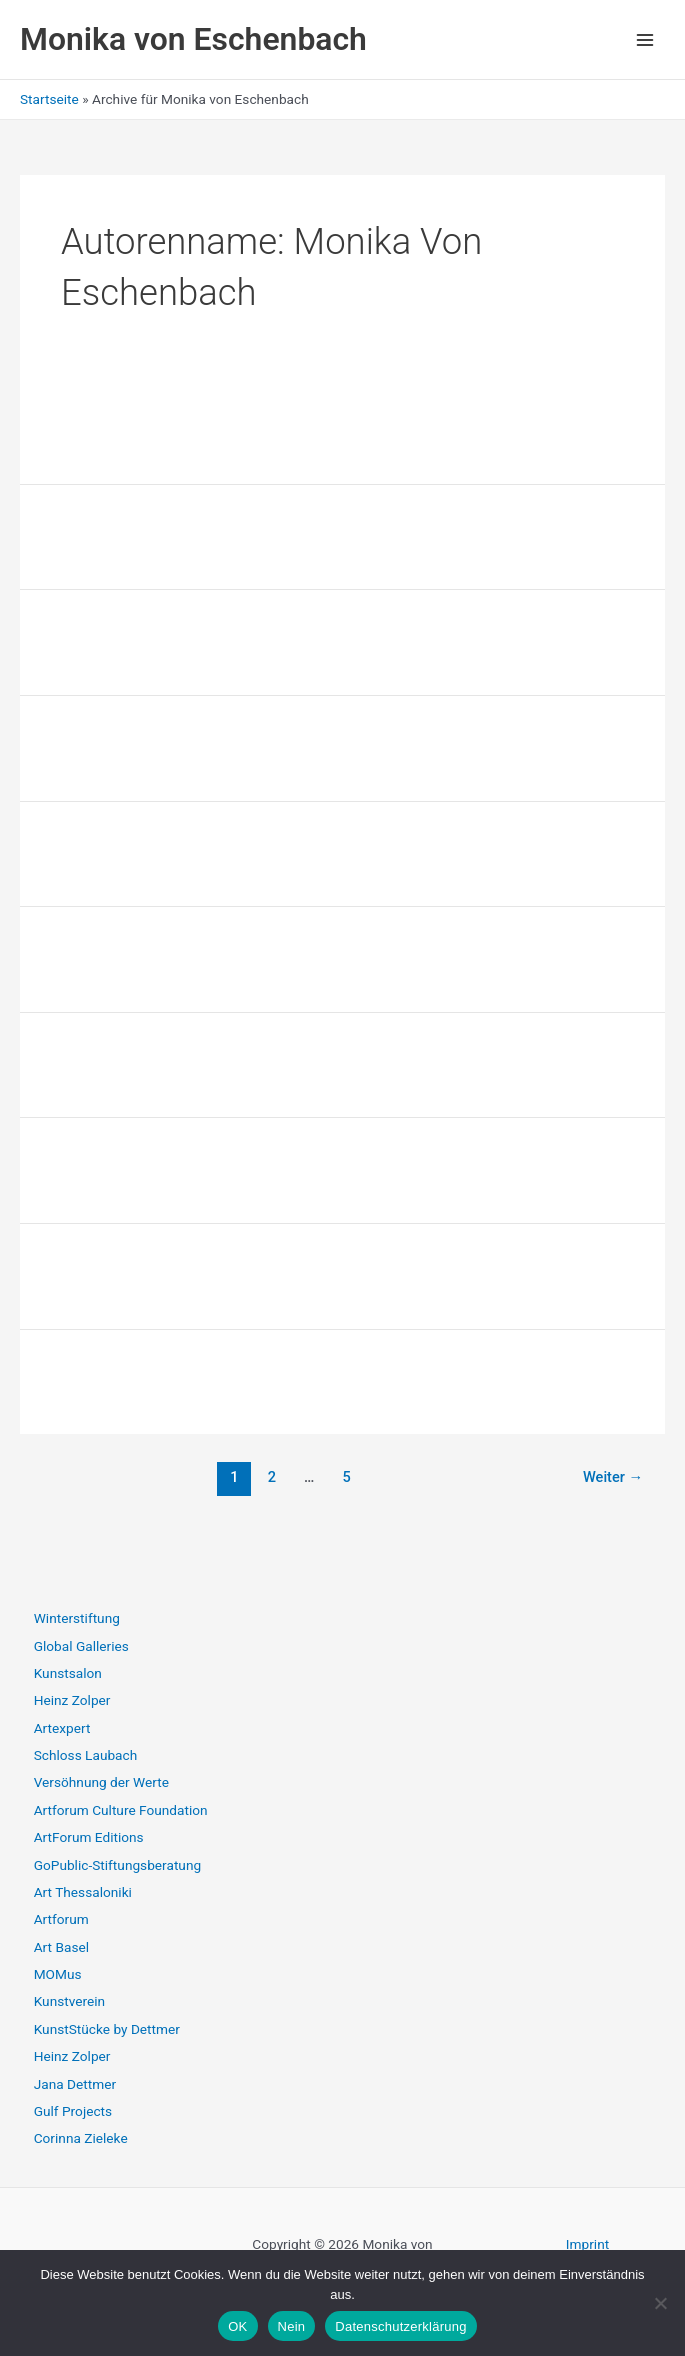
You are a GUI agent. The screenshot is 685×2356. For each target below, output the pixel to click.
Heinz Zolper (72, 1700)
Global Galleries (81, 1646)
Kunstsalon (68, 1673)
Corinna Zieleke (81, 2138)
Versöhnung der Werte (101, 1782)
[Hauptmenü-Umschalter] (645, 39)
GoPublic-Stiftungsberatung (117, 1865)
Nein (292, 2326)
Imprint (587, 2244)
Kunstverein (69, 2001)
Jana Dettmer (75, 2084)
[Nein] (660, 2303)
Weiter (613, 1477)
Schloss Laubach (86, 1755)
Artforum (61, 1919)
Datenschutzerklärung (400, 2326)
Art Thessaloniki (83, 1892)
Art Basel (61, 1947)
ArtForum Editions (89, 1837)
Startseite (49, 99)
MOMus (58, 1974)
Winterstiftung (77, 1618)
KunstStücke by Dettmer (107, 2029)
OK (237, 2326)
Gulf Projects (73, 2111)
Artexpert (62, 1728)
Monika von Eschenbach (193, 39)
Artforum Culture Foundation (121, 1810)
